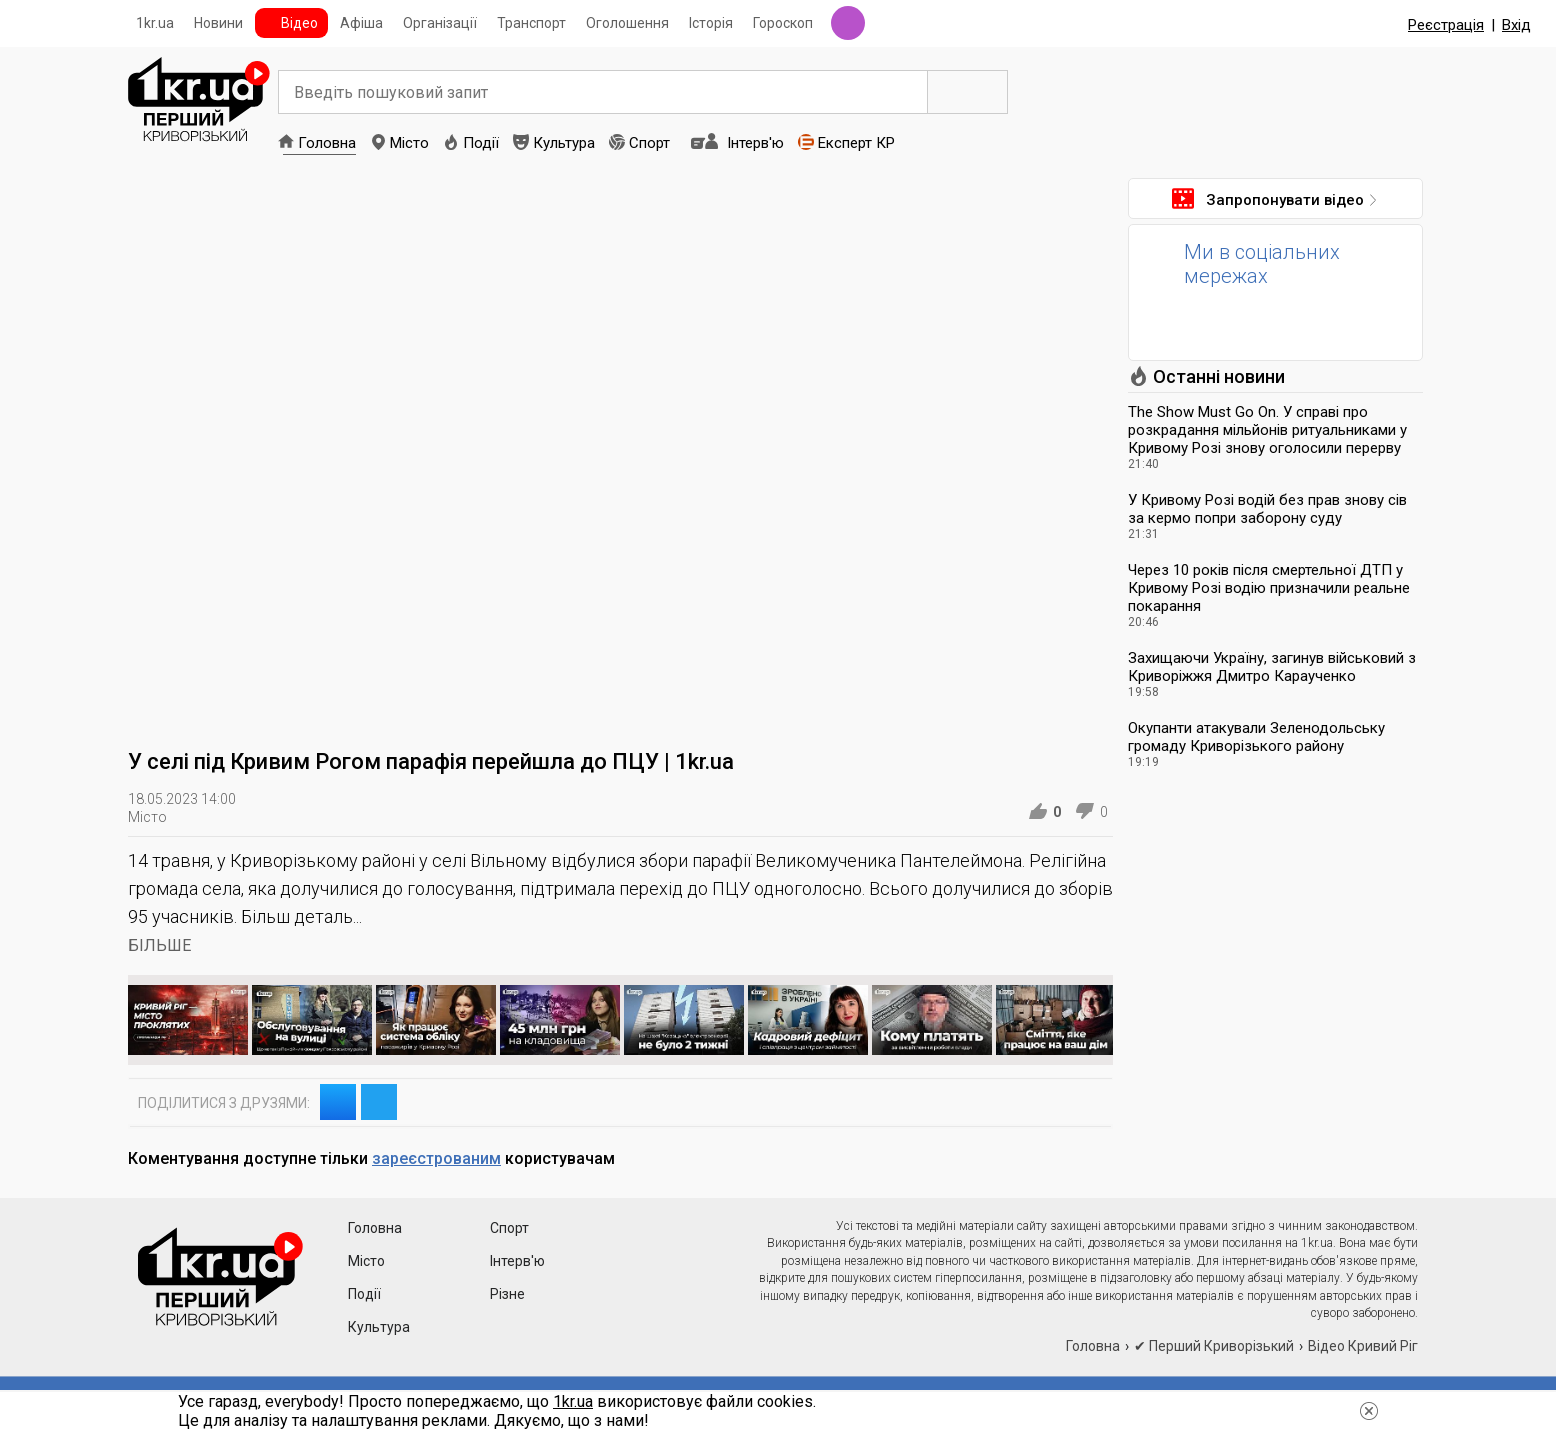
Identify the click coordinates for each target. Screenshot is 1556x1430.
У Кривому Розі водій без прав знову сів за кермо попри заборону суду (1267, 509)
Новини (218, 23)
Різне (507, 1294)
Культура (564, 143)
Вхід (1516, 25)
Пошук (968, 92)
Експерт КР (856, 143)
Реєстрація (1446, 25)
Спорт (649, 143)
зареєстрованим (436, 1158)
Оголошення (627, 23)
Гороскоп (783, 23)
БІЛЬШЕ (159, 945)
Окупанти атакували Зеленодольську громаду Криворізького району (1256, 737)
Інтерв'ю (755, 143)
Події (481, 143)
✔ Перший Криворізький (1214, 1346)
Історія (711, 23)
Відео (299, 23)
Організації (440, 23)
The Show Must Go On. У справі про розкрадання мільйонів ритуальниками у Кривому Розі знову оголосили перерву (1267, 430)
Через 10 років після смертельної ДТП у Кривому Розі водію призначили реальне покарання (1269, 588)
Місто (409, 143)
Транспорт (531, 23)
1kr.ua (155, 23)
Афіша (361, 23)
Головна (327, 143)
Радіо (848, 23)
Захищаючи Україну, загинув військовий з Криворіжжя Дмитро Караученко (1272, 667)
